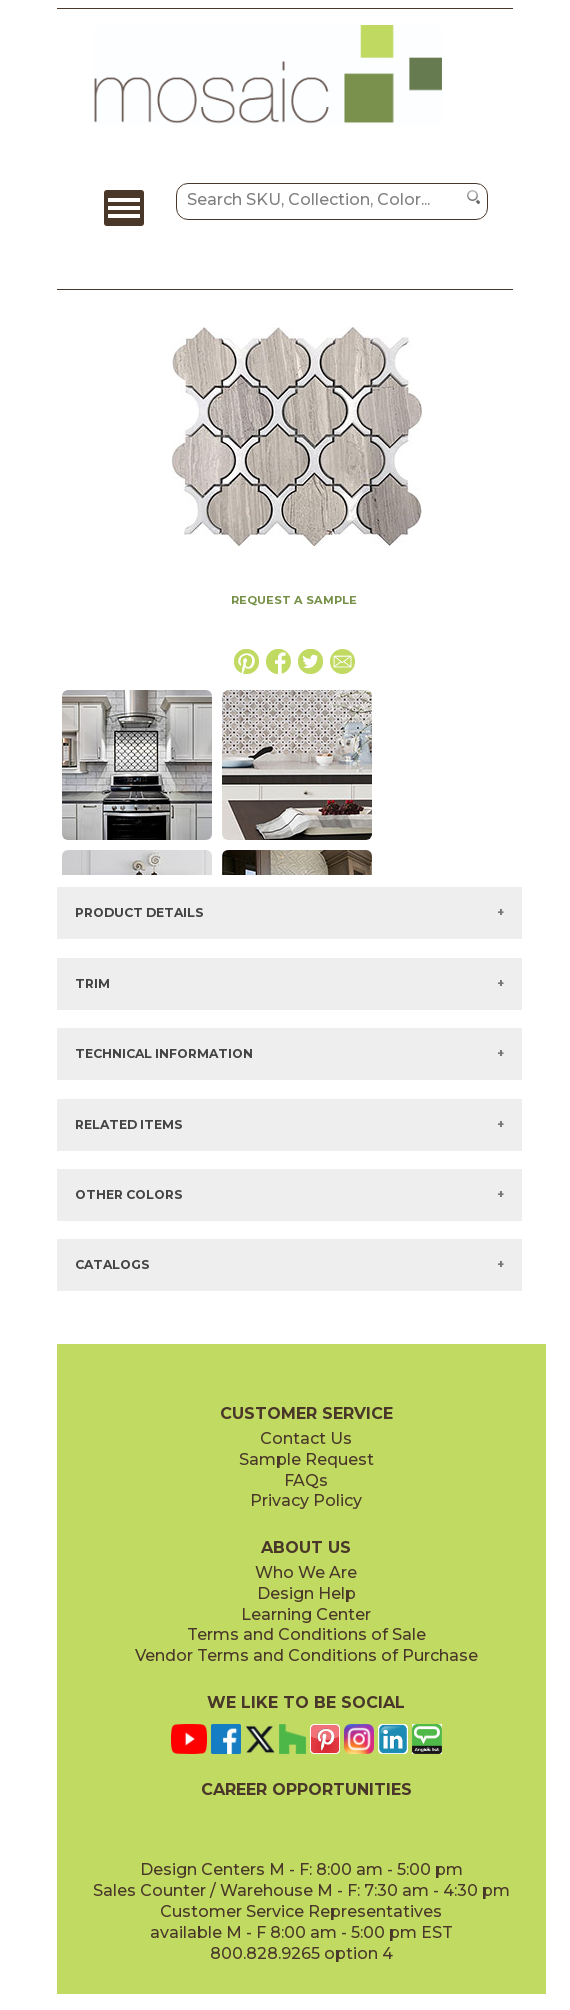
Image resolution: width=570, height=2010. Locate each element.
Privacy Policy (306, 1500)
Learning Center (306, 1614)
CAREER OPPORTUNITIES (306, 1789)
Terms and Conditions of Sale (306, 1634)
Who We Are (306, 1572)
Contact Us (306, 1438)
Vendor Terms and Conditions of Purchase (306, 1655)
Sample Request (306, 1459)
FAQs (306, 1480)
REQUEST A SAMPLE (294, 600)
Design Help (306, 1593)
